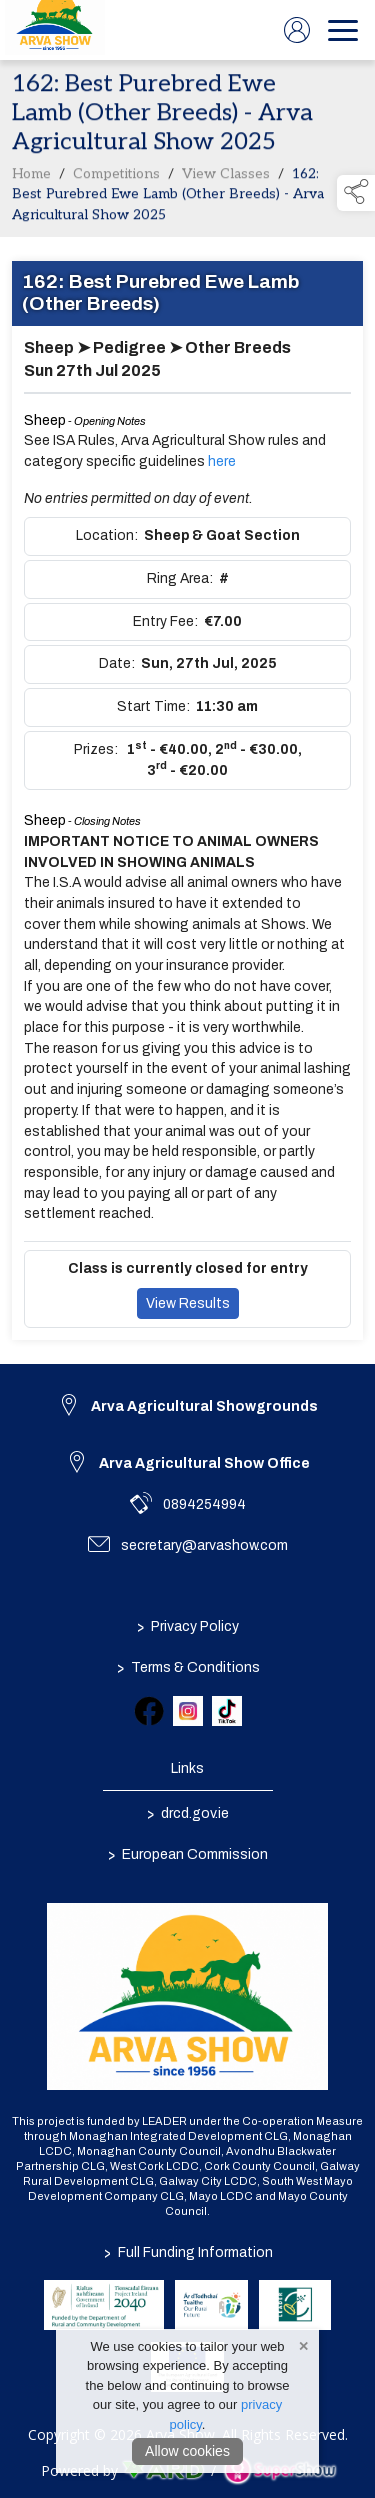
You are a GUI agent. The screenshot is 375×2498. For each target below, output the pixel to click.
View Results (188, 1308)
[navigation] (343, 30)
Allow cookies (187, 2451)
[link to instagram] (188, 1711)
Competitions (116, 179)
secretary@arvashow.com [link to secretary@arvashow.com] (204, 1545)
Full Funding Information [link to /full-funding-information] (187, 2252)
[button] (356, 193)
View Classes (226, 179)
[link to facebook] (149, 1711)
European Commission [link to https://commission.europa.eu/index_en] (188, 1854)
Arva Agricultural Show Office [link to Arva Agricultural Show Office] (204, 1463)
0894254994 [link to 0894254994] (204, 1504)
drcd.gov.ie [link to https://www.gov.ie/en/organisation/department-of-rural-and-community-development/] (188, 1813)
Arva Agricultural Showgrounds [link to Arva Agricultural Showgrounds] (204, 1406)
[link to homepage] (55, 30)
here (222, 466)
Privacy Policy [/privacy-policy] (188, 1626)
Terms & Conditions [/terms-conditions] (187, 1667)
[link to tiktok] (227, 1711)
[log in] (297, 30)
